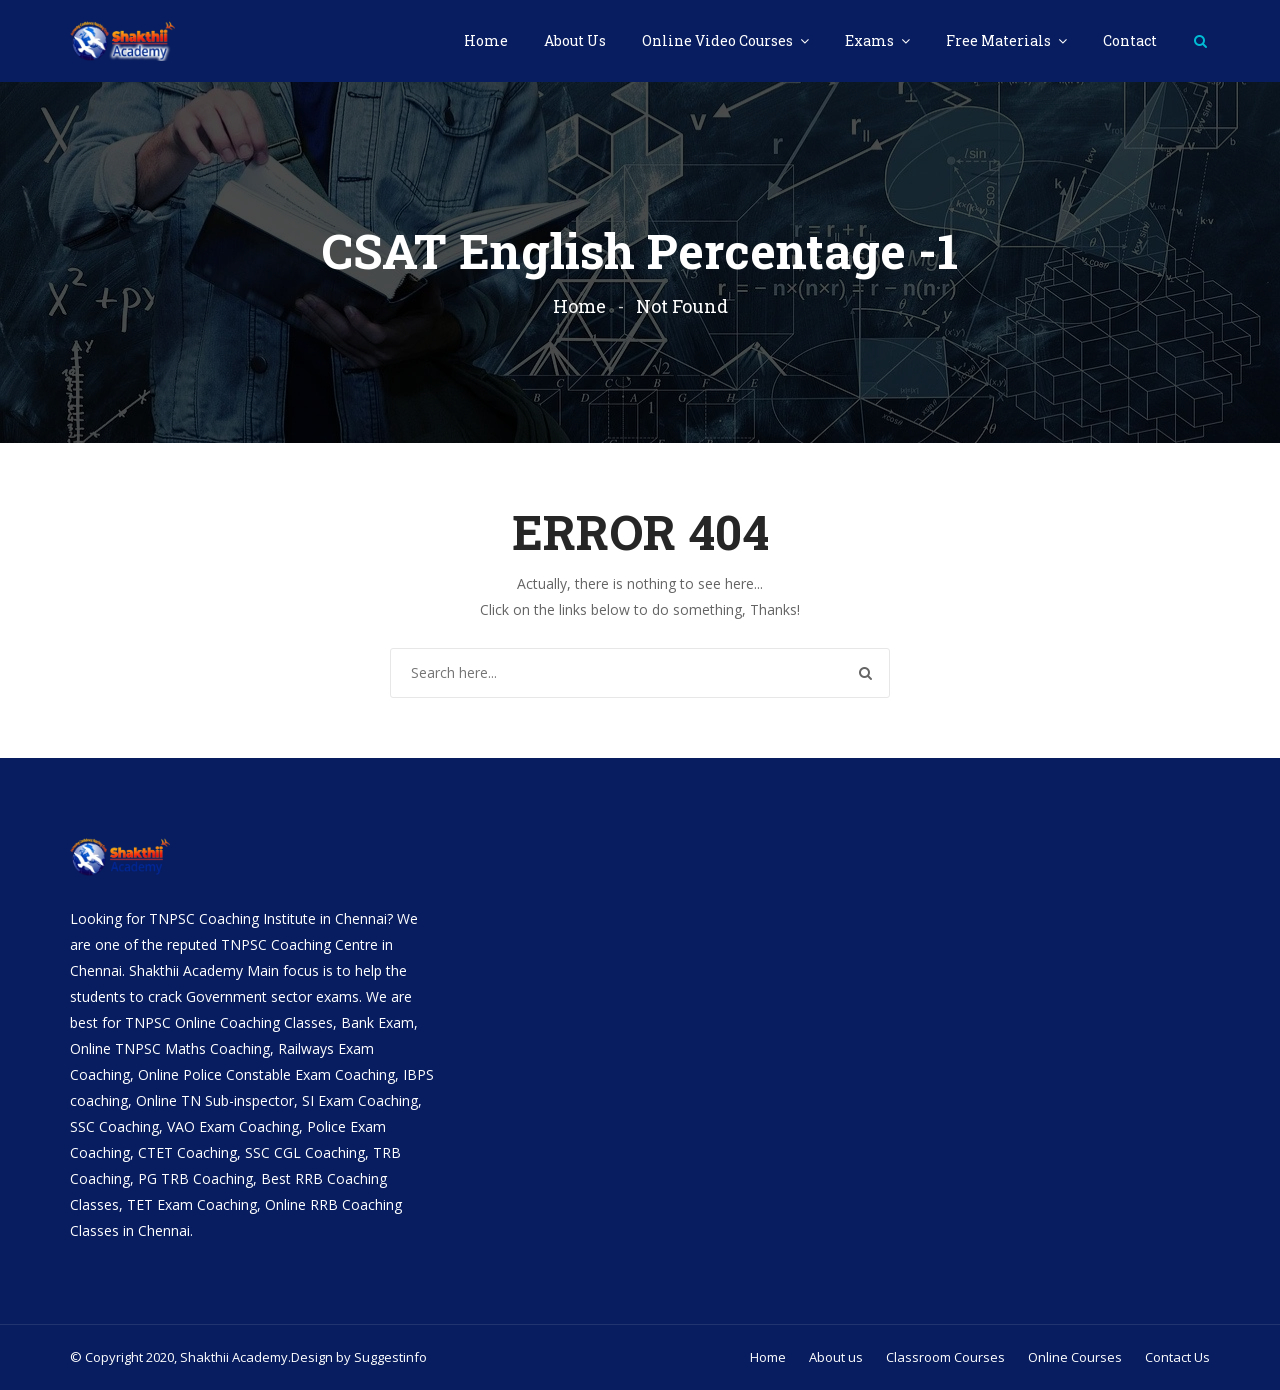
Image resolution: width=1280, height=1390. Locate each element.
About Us (575, 40)
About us (836, 1357)
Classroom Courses (945, 1357)
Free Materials (1000, 40)
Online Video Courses (719, 40)
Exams (871, 40)
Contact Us (1177, 1357)
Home (486, 40)
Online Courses (1075, 1357)
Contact (1130, 40)
